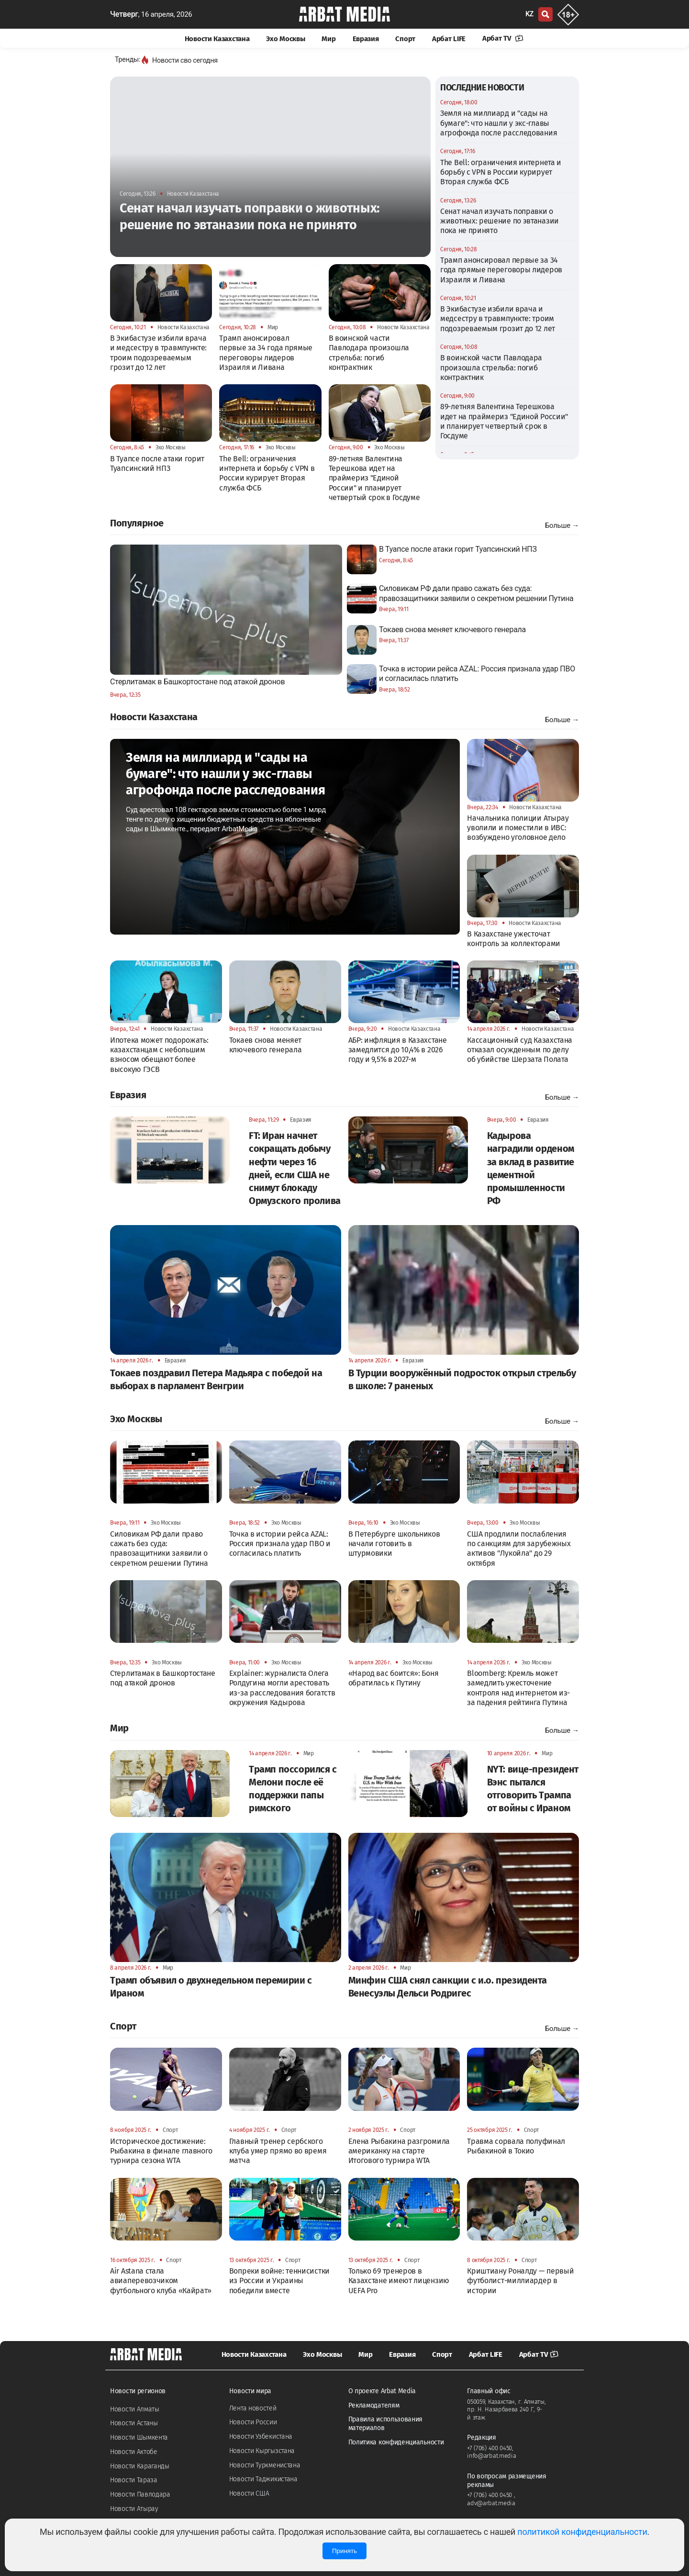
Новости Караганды (139, 2466)
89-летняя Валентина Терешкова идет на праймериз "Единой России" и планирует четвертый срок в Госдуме (504, 421)
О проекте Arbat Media (382, 2391)
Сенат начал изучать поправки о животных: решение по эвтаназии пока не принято (499, 221)
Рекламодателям (374, 2405)
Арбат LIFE (449, 38)
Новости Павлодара (140, 2494)
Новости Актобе (133, 2452)
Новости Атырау (134, 2509)
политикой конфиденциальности (582, 2532)
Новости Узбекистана (260, 2436)
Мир (328, 38)
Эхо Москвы (285, 38)
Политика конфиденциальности (396, 2442)
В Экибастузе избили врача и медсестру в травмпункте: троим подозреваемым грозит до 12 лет (497, 318)
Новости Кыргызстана (262, 2451)
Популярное (137, 523)
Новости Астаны (134, 2423)
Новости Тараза (133, 2480)
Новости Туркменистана (264, 2465)
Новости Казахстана (217, 38)
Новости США (249, 2493)
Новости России (253, 2422)
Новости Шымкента (139, 2437)
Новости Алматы (134, 2409)
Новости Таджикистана (263, 2479)
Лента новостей (253, 2408)
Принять (344, 2550)
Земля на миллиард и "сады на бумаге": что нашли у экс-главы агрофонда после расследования (498, 123)
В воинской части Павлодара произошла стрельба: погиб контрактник (491, 367)
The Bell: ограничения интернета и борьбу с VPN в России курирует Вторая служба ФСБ (500, 172)
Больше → (562, 525)
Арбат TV (502, 38)
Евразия (366, 38)
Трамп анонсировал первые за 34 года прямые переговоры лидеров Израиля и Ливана (501, 270)
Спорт (405, 38)
